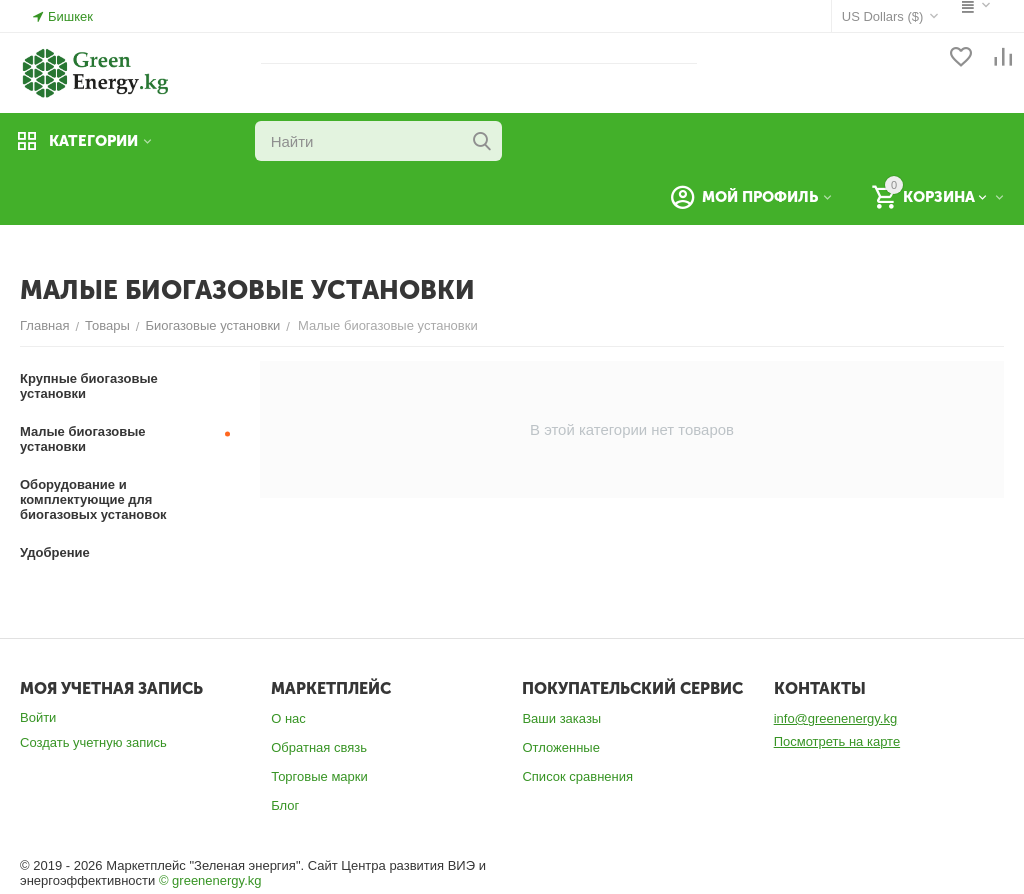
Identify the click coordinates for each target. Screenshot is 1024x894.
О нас (288, 718)
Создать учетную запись (93, 742)
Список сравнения (577, 776)
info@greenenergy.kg (836, 718)
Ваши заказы (561, 718)
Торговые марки (319, 776)
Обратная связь (319, 747)
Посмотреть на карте (837, 741)
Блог (285, 805)
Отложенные (560, 747)
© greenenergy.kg (210, 880)
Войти (38, 717)
